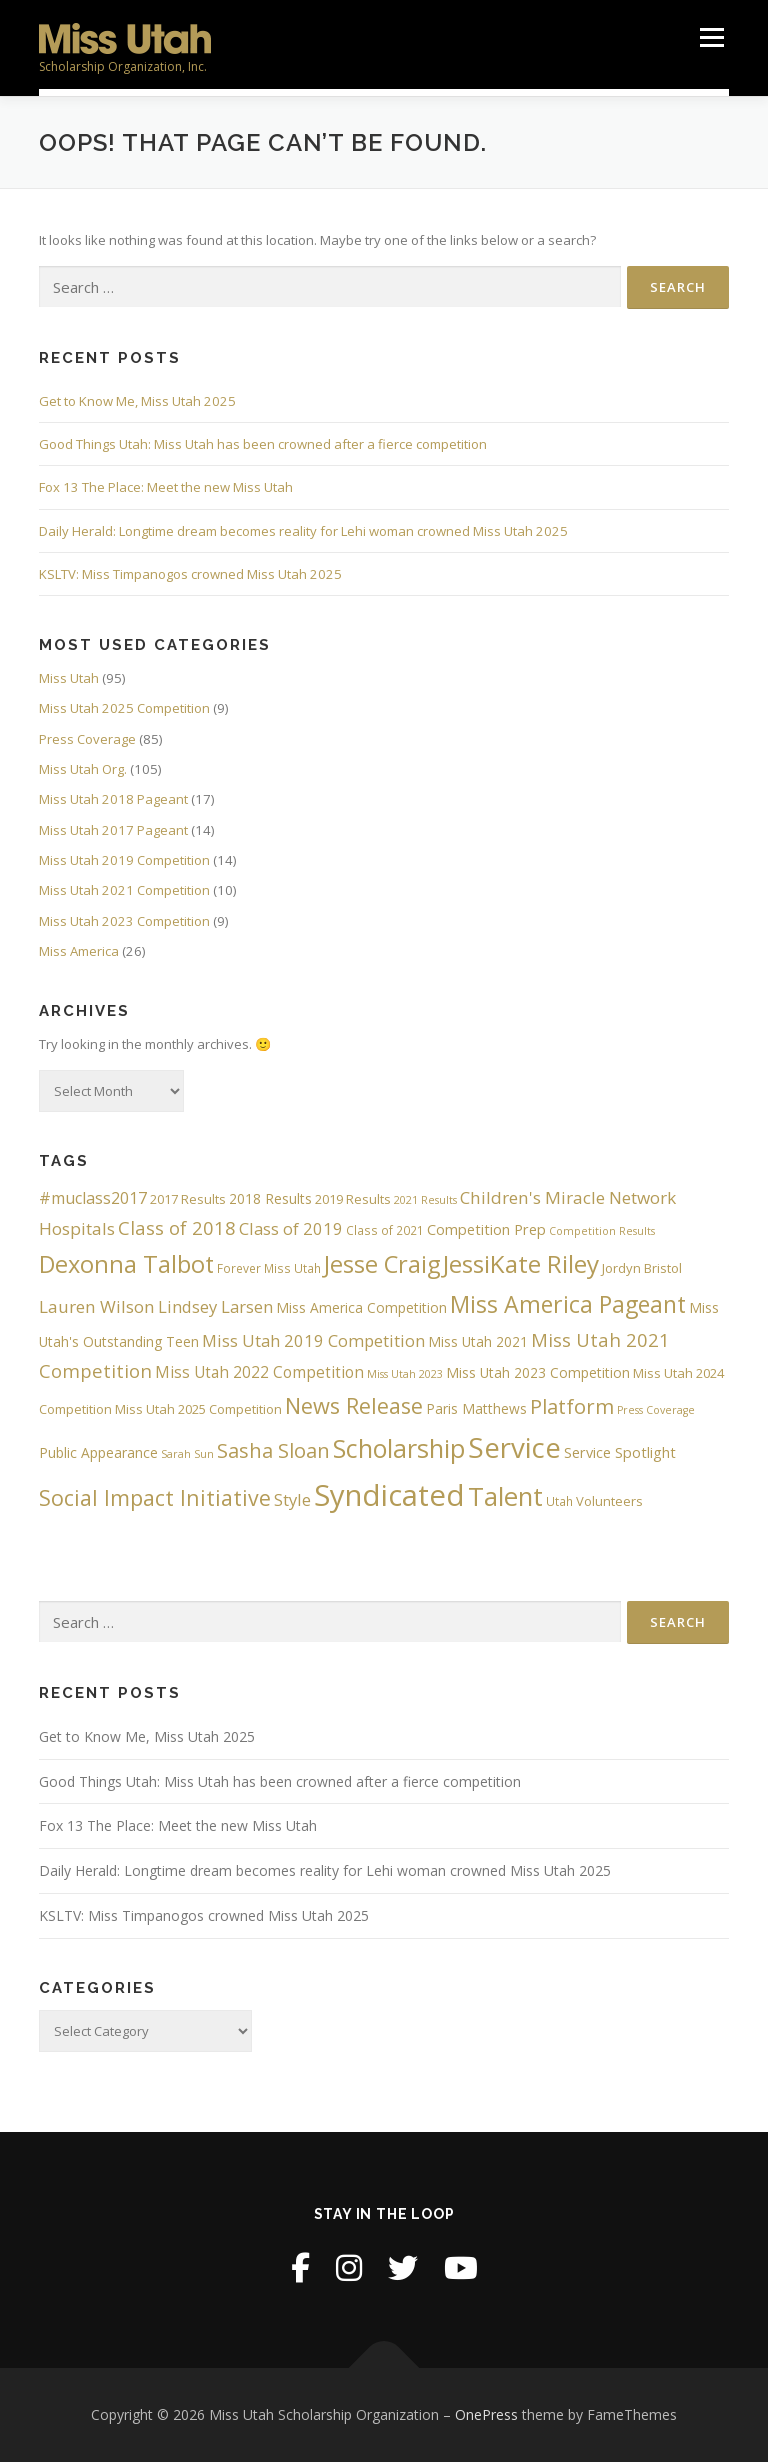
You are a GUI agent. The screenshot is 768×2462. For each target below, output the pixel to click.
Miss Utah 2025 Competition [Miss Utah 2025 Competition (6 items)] (198, 1409)
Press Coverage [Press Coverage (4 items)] (656, 1410)
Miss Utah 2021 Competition (124, 890)
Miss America (79, 951)
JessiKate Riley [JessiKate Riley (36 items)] (521, 1263)
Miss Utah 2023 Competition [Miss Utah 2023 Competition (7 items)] (538, 1372)
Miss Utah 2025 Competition (124, 708)
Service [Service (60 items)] (514, 1447)
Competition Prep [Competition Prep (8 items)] (486, 1229)
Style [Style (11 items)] (292, 1499)
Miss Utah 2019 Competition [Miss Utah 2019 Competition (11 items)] (313, 1340)
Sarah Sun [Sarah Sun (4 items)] (187, 1454)
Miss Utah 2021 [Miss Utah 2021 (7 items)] (478, 1341)
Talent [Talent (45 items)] (505, 1496)
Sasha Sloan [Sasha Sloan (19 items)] (273, 1450)
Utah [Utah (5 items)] (559, 1501)
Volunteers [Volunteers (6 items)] (609, 1501)
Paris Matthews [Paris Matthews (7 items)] (476, 1408)
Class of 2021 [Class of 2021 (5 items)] (385, 1230)
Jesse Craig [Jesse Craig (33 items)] (382, 1264)
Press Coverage (87, 739)
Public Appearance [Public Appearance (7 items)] (98, 1452)
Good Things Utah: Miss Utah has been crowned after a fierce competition (263, 444)
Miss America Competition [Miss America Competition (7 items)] (361, 1307)
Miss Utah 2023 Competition (124, 921)
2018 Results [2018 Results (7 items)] (270, 1198)
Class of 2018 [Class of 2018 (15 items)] (177, 1227)
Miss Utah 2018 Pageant (113, 799)
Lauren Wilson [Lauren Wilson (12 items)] (97, 1306)
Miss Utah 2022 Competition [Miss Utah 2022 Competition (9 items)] (259, 1372)
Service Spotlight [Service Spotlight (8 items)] (620, 1452)
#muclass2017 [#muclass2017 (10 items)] (93, 1198)
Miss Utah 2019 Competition (124, 860)
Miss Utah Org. (83, 769)
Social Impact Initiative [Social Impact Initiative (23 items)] (155, 1497)
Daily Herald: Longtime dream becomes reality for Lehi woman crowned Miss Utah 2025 (303, 531)
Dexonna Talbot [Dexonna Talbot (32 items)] (126, 1264)
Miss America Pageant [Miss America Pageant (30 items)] (568, 1304)
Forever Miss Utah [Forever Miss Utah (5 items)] (269, 1268)
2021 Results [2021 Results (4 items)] (425, 1200)
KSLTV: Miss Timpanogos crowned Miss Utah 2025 (190, 574)
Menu (711, 37)
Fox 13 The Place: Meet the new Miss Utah (166, 487)
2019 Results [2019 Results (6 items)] (353, 1199)
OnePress (486, 2414)
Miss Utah (69, 678)
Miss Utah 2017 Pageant (113, 830)
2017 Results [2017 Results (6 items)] (188, 1199)
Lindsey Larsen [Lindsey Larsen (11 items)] (215, 1306)
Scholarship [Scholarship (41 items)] (399, 1448)
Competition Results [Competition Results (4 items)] (602, 1231)
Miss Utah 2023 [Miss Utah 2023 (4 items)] (405, 1374)
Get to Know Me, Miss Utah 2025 (137, 401)
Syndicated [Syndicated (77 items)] (389, 1495)
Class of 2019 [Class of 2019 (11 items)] (291, 1228)
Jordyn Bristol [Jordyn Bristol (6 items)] (642, 1268)
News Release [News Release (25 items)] (354, 1405)
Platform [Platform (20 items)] (572, 1406)
